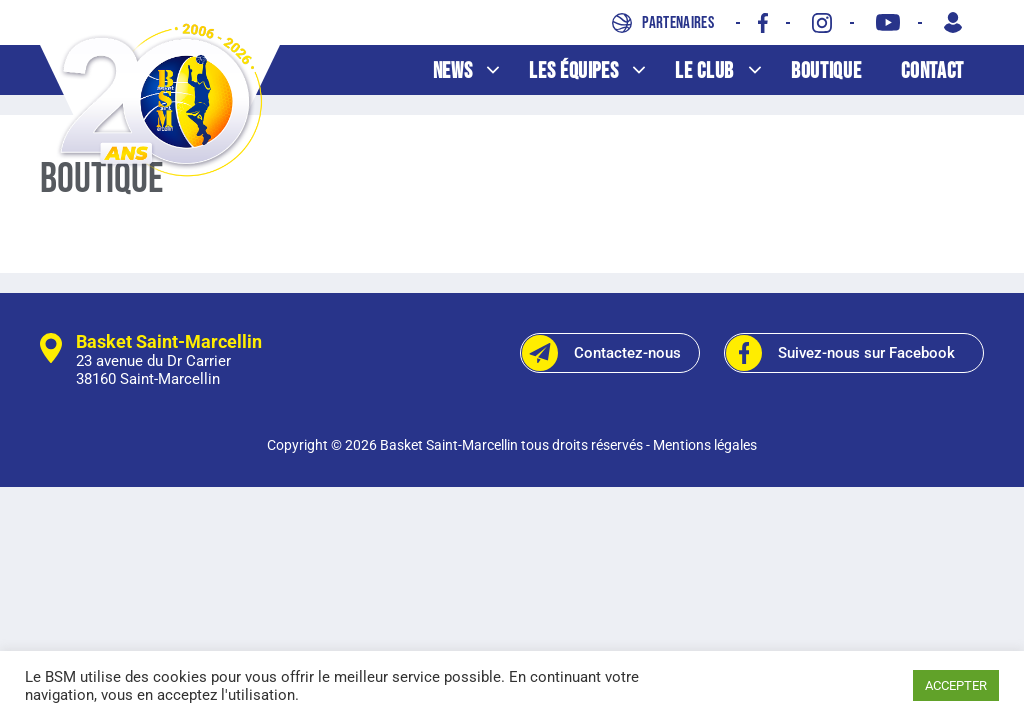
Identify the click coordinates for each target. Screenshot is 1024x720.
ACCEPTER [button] (956, 685)
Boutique (826, 71)
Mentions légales (705, 445)
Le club (728, 72)
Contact (932, 71)
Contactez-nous (601, 353)
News (476, 72)
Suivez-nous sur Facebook (840, 353)
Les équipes (597, 72)
